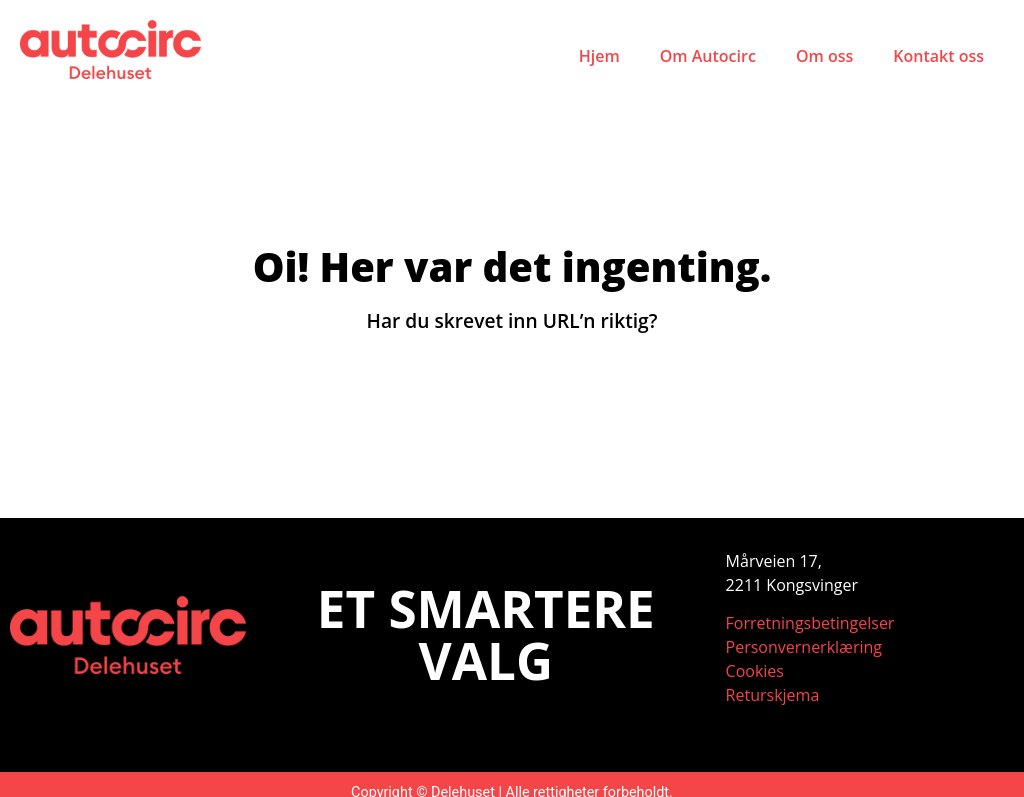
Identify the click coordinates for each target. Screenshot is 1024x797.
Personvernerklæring (804, 647)
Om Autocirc (708, 56)
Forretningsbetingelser (810, 623)
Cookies (755, 671)
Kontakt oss (938, 56)
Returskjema (773, 695)
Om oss (824, 56)
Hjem (599, 56)
